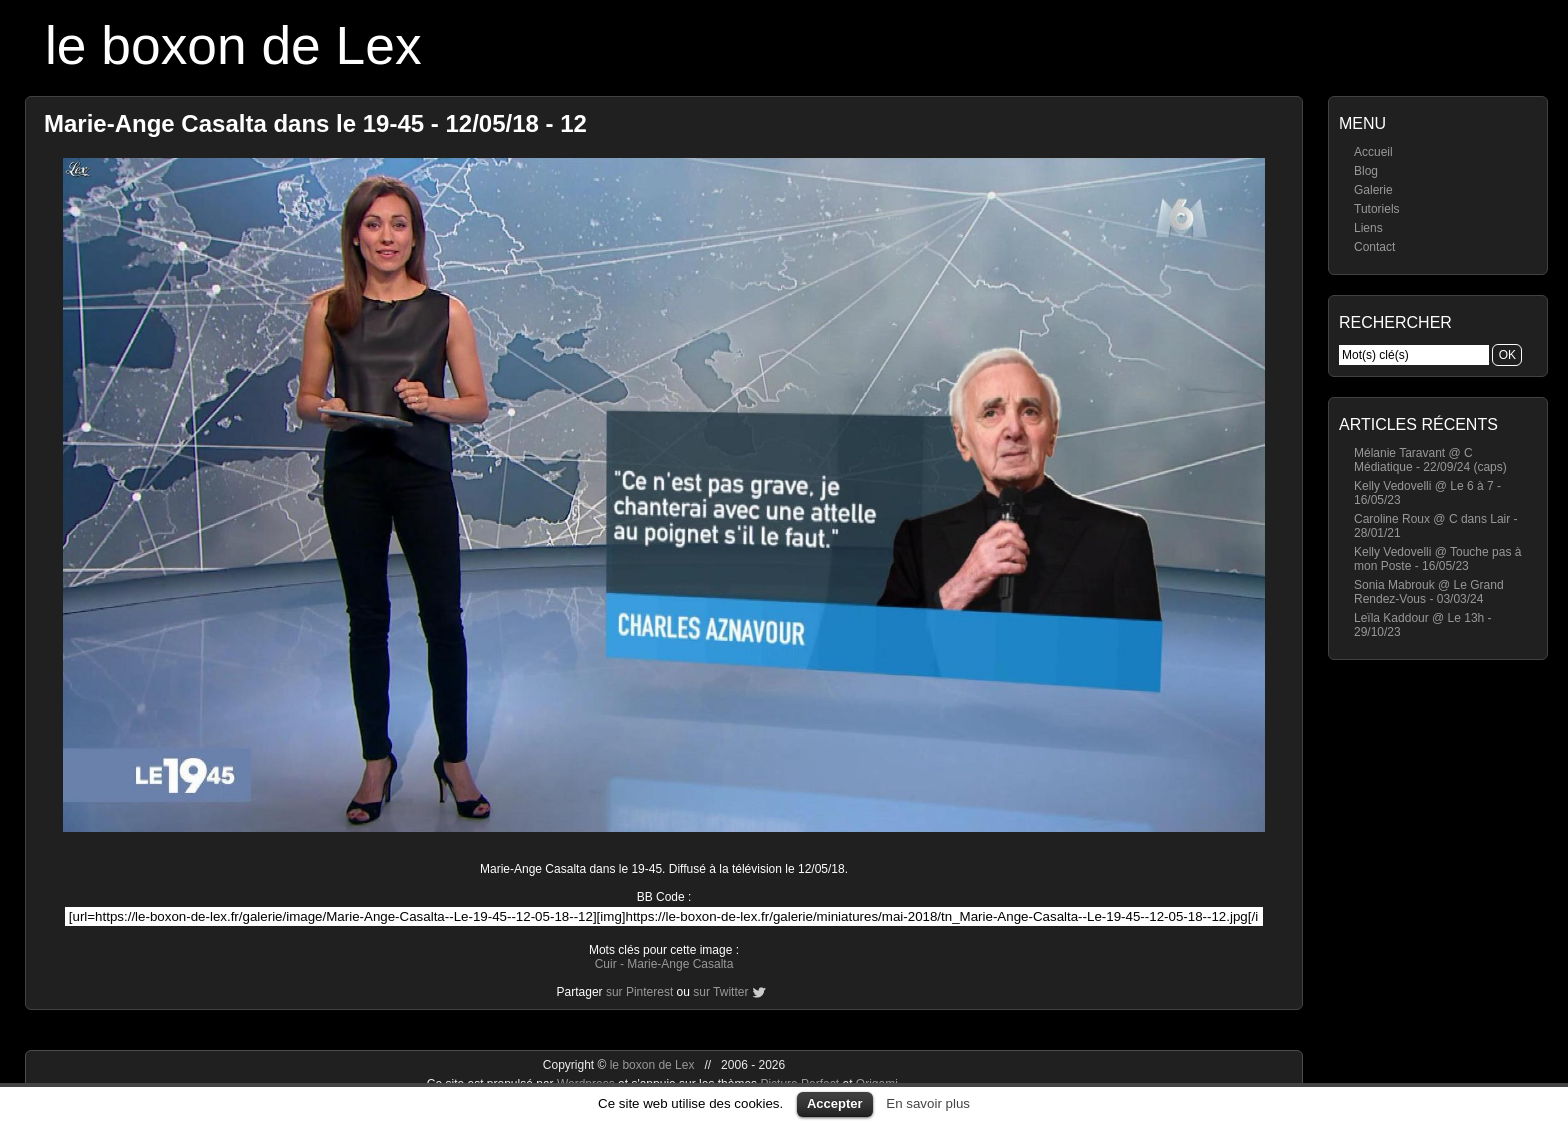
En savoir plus (928, 1103)
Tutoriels (1377, 209)
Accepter (835, 1103)
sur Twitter (720, 992)
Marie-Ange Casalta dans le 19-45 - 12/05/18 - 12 (315, 123)
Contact (1374, 247)
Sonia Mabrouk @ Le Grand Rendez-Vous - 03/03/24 (1429, 592)
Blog (1366, 171)
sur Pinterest (639, 992)
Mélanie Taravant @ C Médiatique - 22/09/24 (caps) (1430, 460)
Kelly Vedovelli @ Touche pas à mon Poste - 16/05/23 (1437, 559)
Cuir (606, 964)
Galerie (1373, 190)
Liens (1368, 228)
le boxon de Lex (233, 45)
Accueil (1373, 152)
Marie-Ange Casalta (680, 964)
